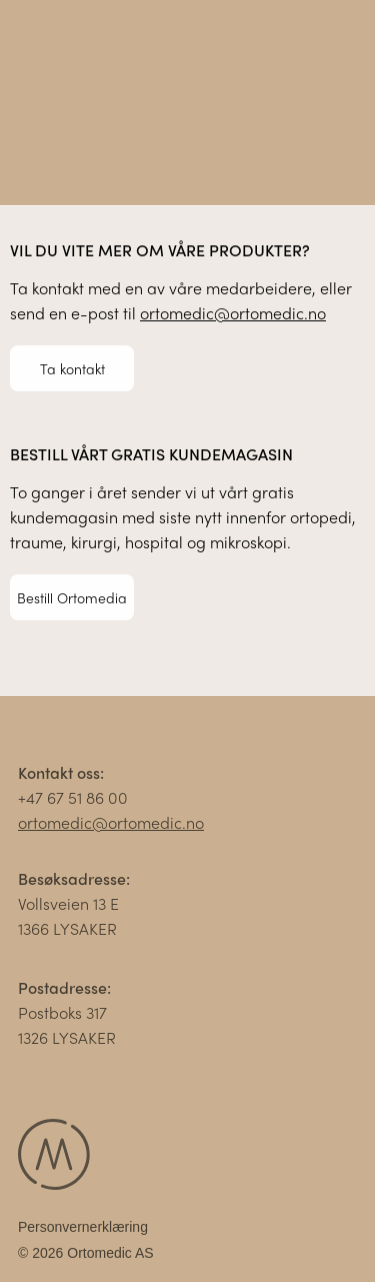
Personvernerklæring (83, 1230)
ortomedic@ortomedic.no (233, 313)
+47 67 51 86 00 (73, 800)
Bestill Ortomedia (72, 597)
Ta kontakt (72, 368)
